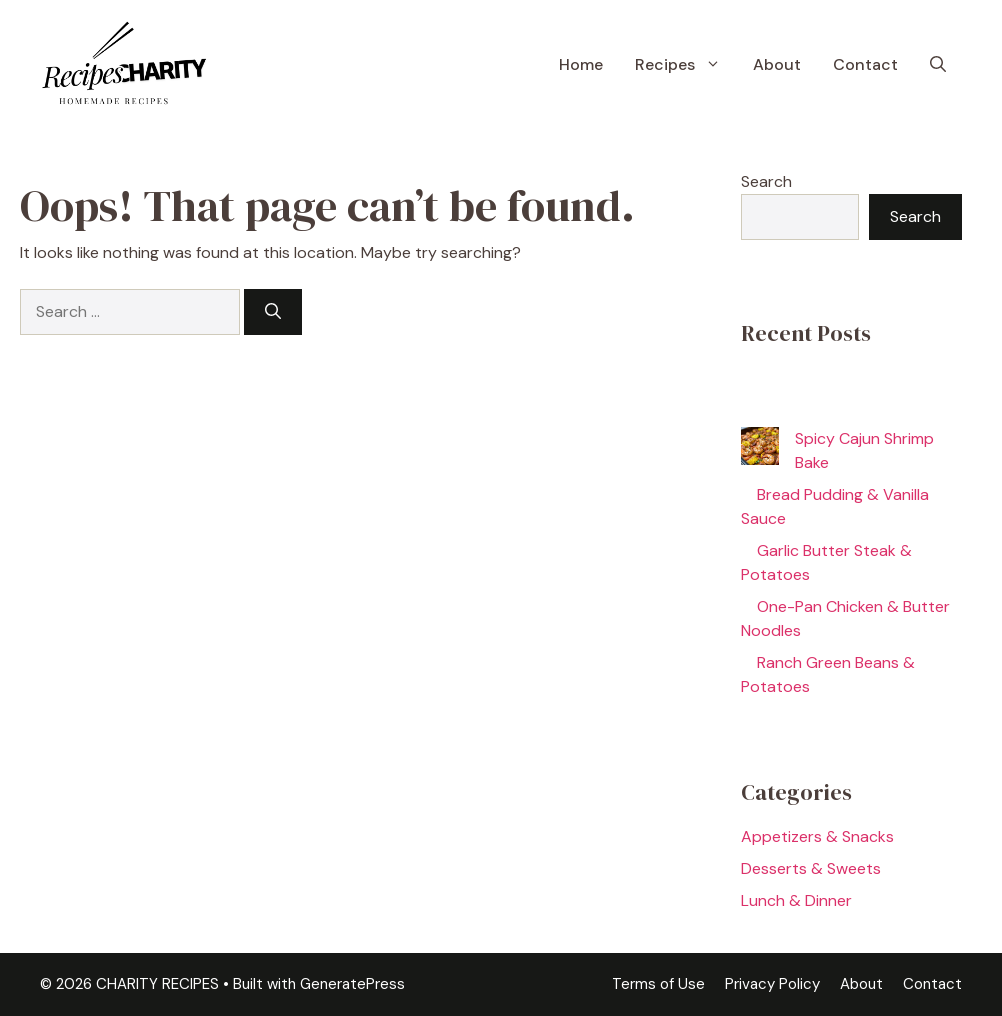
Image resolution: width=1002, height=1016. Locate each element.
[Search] (273, 312)
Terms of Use (658, 984)
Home (581, 64)
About (777, 64)
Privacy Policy (772, 984)
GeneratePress (352, 984)
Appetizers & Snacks (817, 836)
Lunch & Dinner (796, 900)
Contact (865, 64)
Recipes (686, 65)
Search (766, 181)
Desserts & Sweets (811, 868)
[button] (938, 65)
